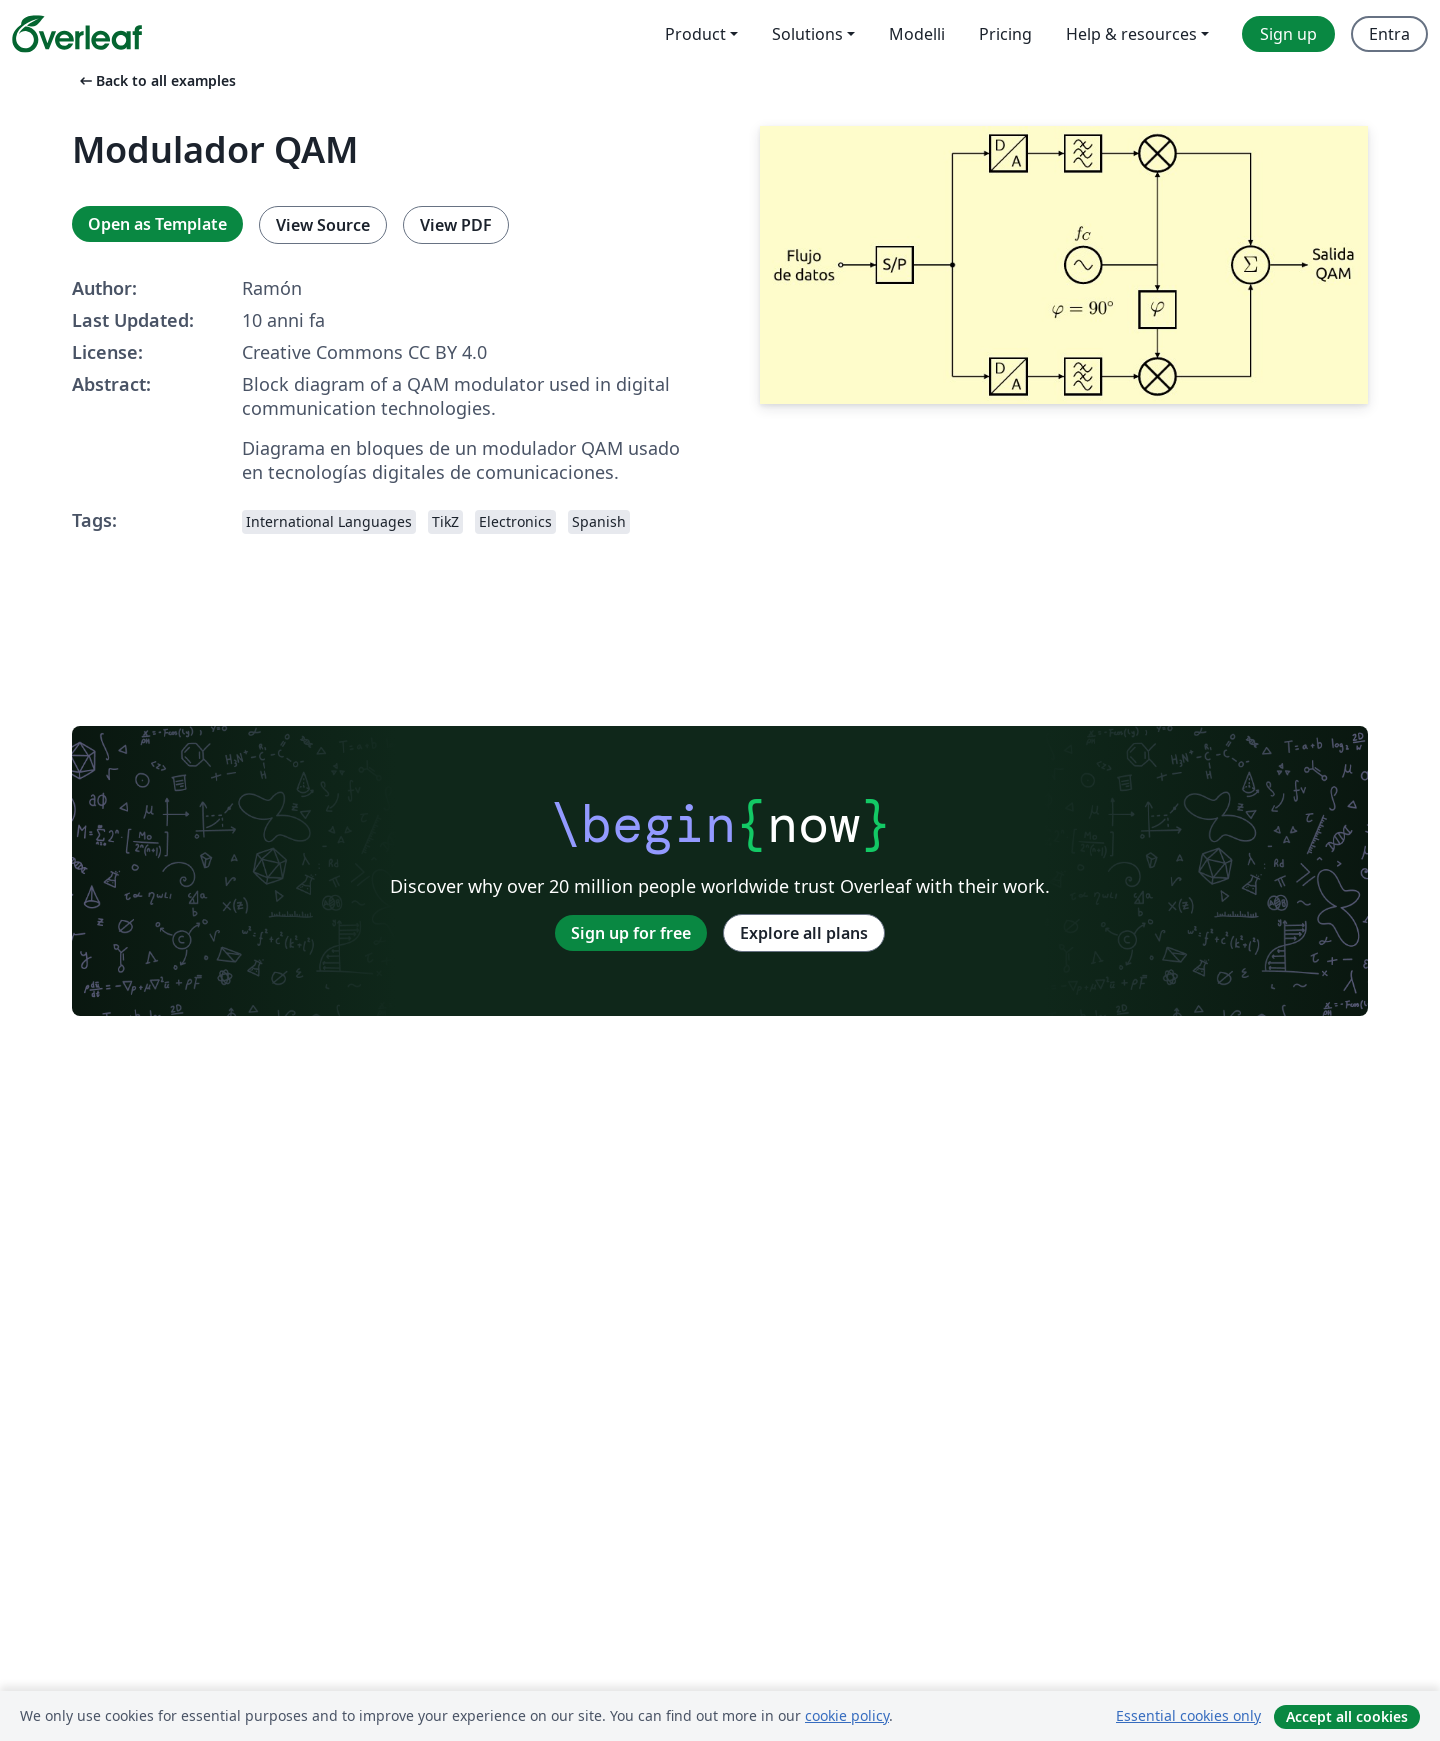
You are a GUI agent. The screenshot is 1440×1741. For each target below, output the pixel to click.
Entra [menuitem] (1389, 34)
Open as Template (157, 224)
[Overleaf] (77, 34)
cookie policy (847, 1715)
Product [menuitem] (695, 34)
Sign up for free (631, 933)
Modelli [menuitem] (917, 34)
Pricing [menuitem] (1005, 34)
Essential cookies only (1188, 1715)
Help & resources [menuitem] (1131, 34)
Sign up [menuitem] (1288, 34)
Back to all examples (156, 80)
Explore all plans (804, 933)
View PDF (456, 225)
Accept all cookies (1347, 1716)
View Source (323, 225)
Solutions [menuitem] (807, 34)
